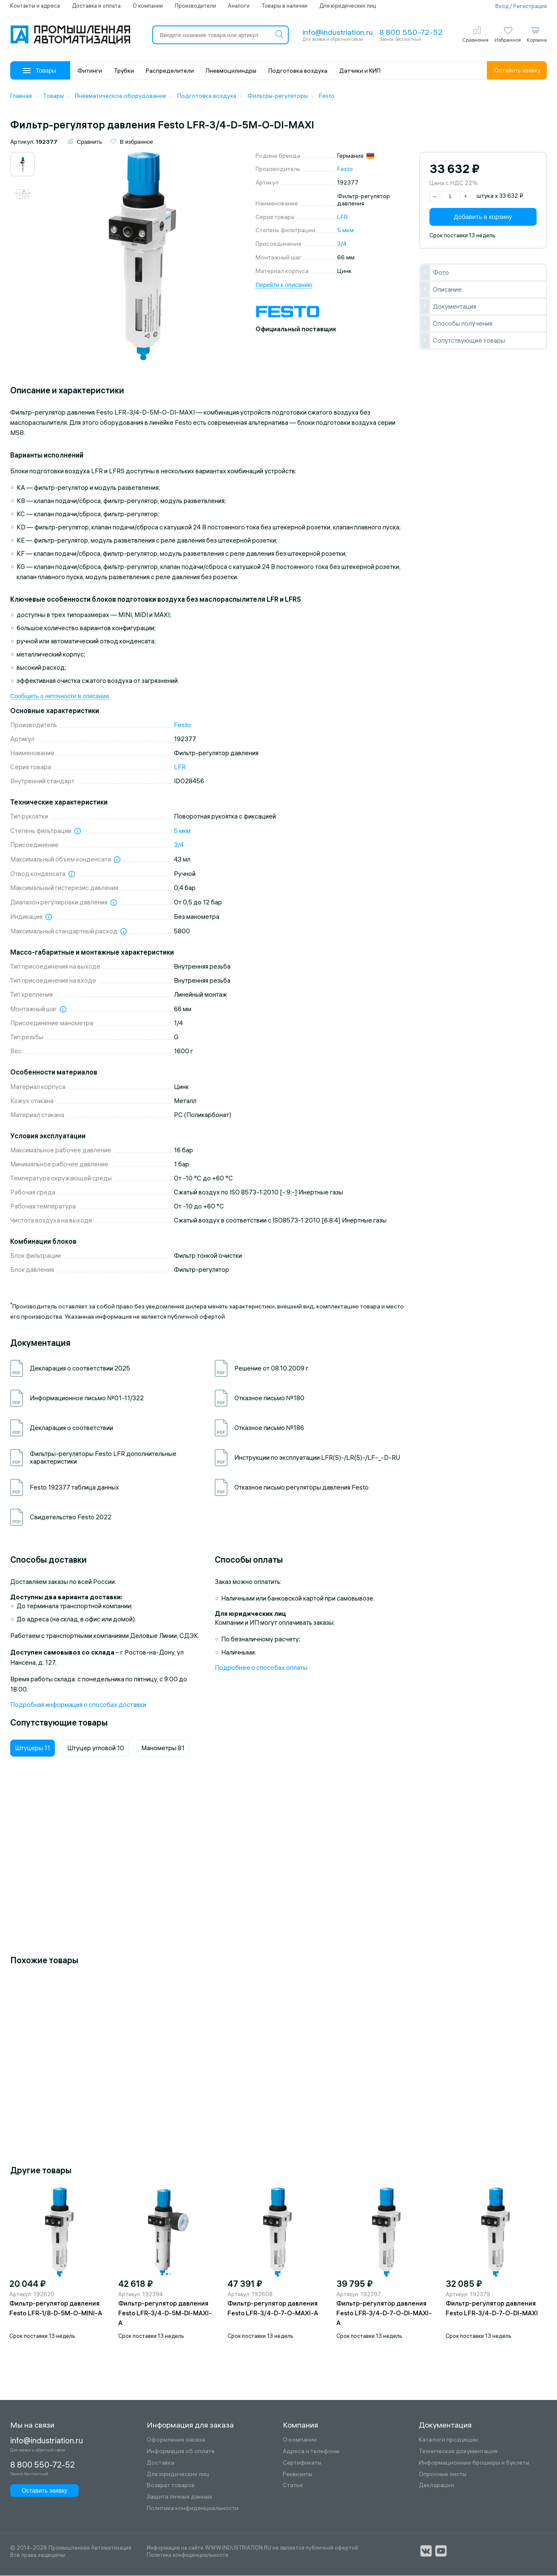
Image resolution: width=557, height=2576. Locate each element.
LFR (342, 217)
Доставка (160, 2463)
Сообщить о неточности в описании (59, 696)
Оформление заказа (176, 2440)
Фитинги (89, 70)
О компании (148, 5)
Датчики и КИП (360, 70)
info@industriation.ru (337, 32)
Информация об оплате (181, 2451)
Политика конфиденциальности (193, 2508)
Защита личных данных (179, 2497)
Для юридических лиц (347, 5)
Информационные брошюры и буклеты (474, 2463)
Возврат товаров (171, 2486)
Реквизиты (297, 2474)
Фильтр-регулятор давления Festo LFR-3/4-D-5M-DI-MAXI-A (165, 2313)
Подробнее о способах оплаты (261, 1668)
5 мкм (345, 231)
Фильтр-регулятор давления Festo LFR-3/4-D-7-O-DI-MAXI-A (384, 2313)
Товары (39, 70)
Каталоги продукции (448, 2440)
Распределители (170, 70)
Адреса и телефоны (311, 2451)
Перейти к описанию (284, 285)
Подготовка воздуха (297, 70)
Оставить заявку (517, 70)
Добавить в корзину (483, 217)
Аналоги (239, 5)
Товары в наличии (284, 5)
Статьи (293, 2486)
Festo (345, 169)
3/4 (342, 244)
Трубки (124, 70)
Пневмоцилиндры (231, 70)
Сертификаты (302, 2463)
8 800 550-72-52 (411, 32)
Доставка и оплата (96, 5)
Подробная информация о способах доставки (78, 1705)
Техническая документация (458, 2451)
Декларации (436, 2486)
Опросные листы (442, 2474)
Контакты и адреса (35, 5)
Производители (195, 5)
